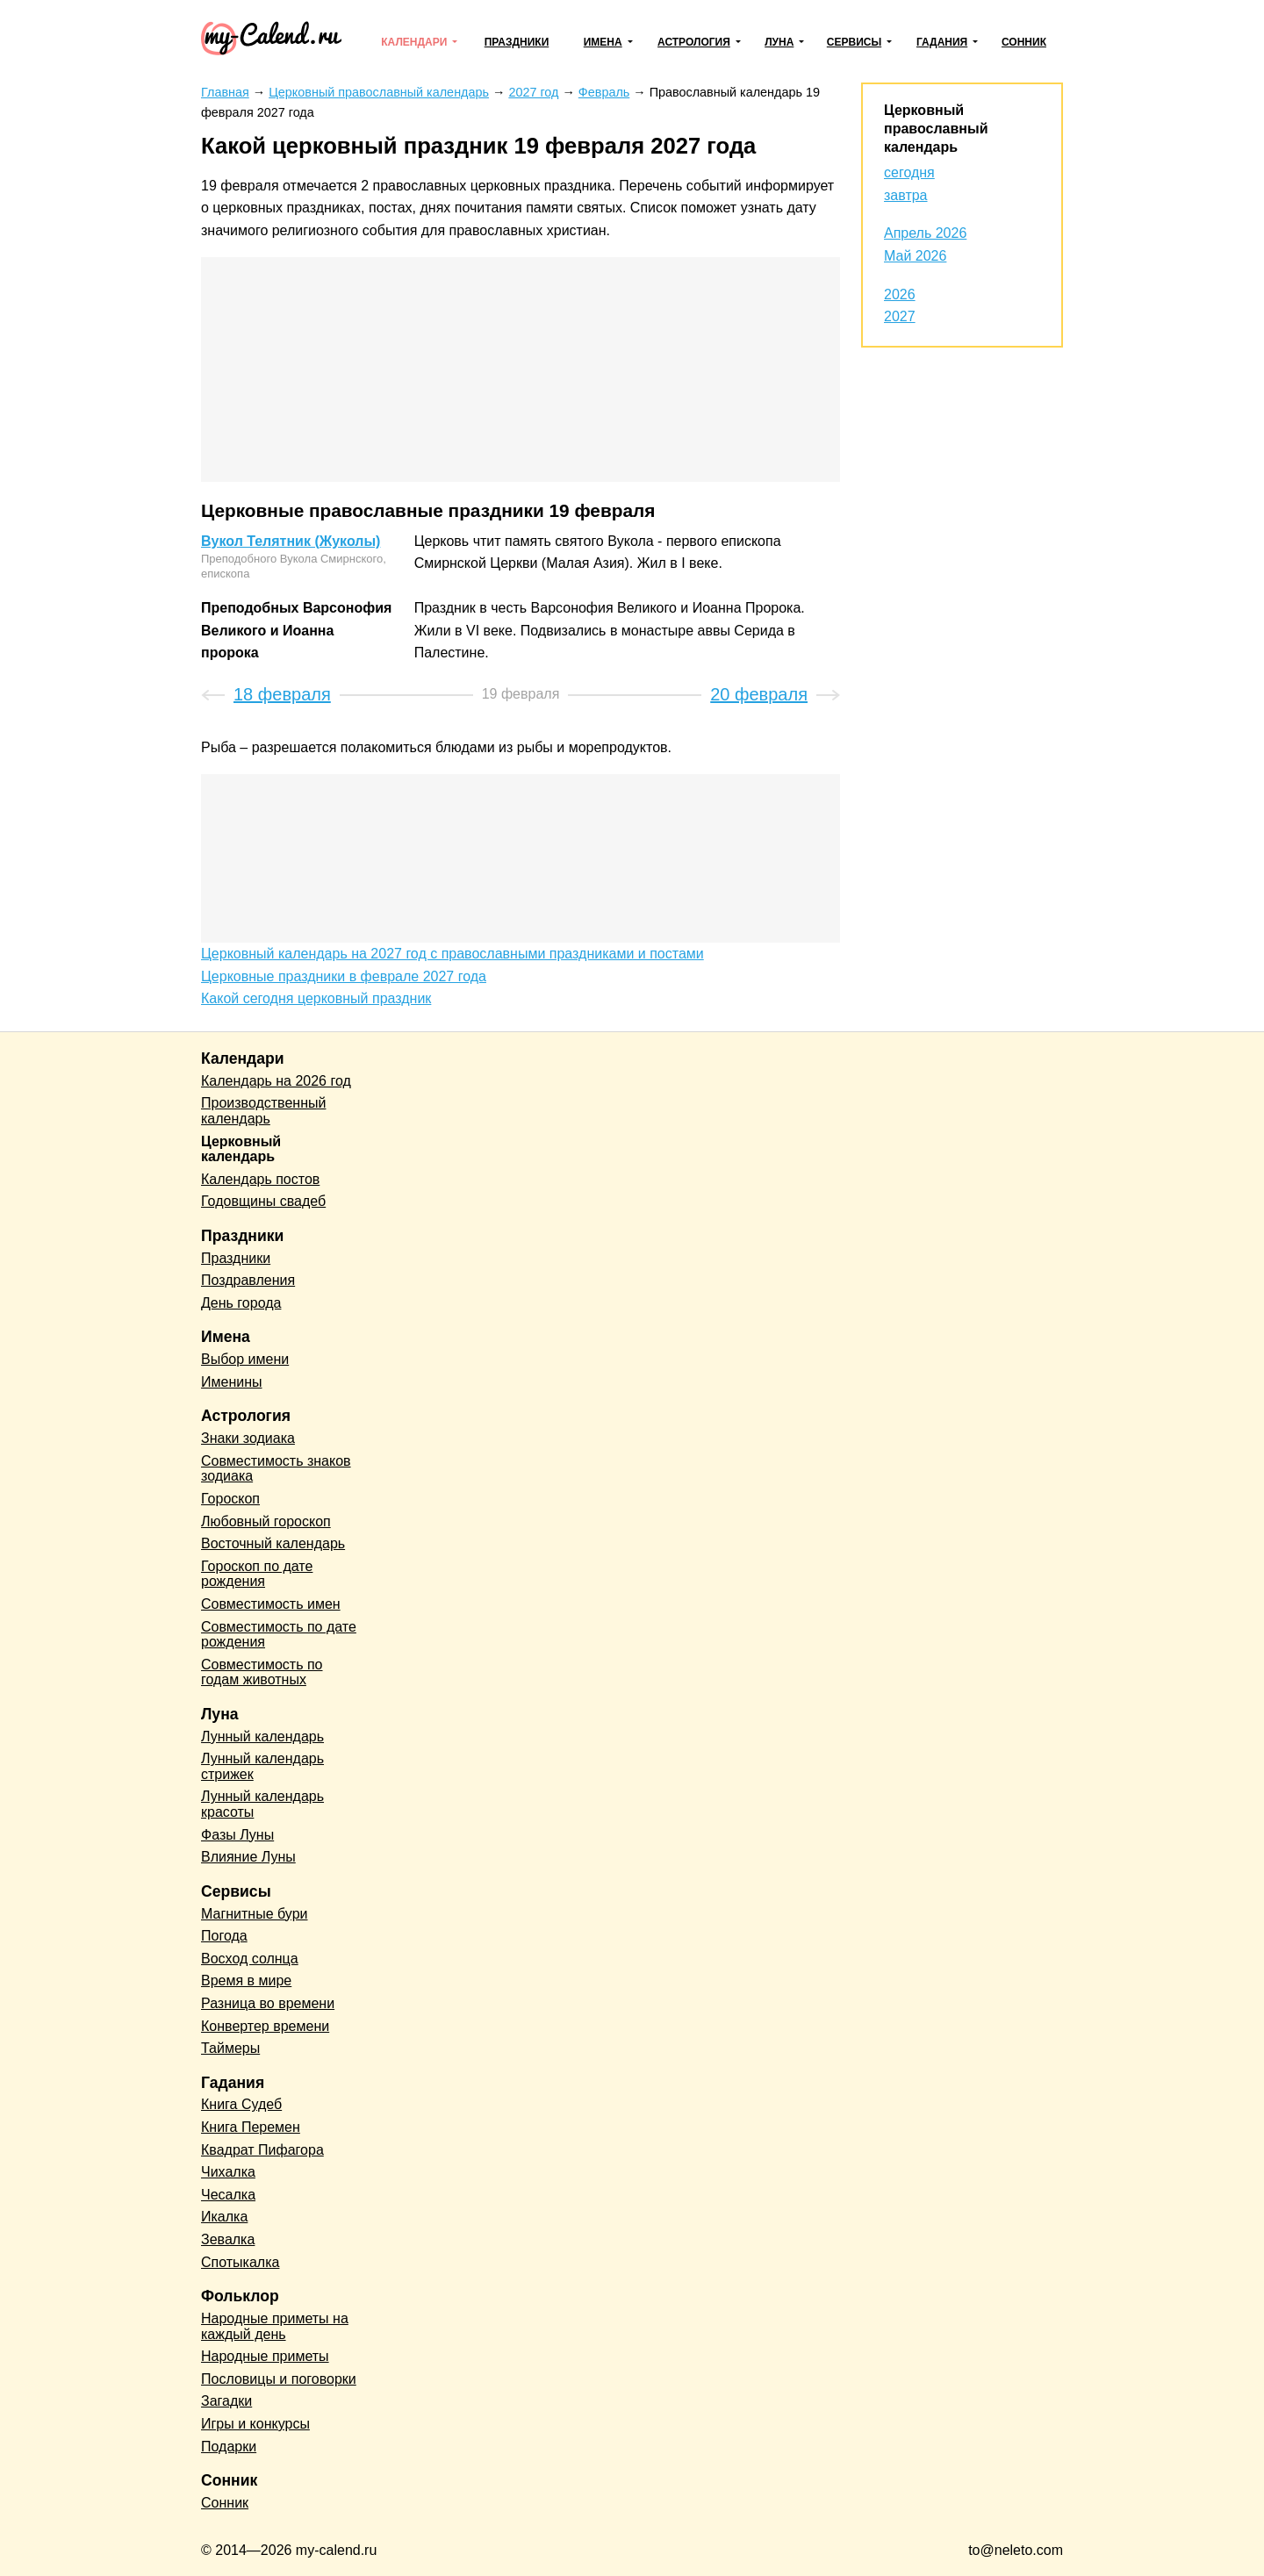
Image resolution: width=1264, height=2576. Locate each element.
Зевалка (228, 2239)
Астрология (693, 42)
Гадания (941, 42)
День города (241, 1302)
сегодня (909, 172)
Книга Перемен (250, 2127)
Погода (224, 1935)
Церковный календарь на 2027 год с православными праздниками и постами (452, 953)
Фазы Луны (237, 1834)
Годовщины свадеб (263, 1201)
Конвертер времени (265, 2026)
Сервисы (854, 42)
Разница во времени (267, 2003)
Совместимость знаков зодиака (276, 1468)
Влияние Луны (248, 1856)
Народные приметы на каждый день (274, 2326)
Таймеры (230, 2048)
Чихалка (228, 2171)
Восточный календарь (273, 1543)
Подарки (228, 2446)
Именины (231, 1381)
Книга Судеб (241, 2104)
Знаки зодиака (248, 1438)
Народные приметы (265, 2356)
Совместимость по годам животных (262, 1672)
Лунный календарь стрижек (262, 1766)
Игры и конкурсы (255, 2423)
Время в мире (246, 1980)
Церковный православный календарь (936, 128)
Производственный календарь (263, 1110)
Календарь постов (260, 1179)
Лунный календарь (262, 1736)
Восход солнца (249, 1958)
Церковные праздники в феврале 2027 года (343, 976)
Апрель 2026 (925, 233)
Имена (603, 42)
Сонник (1024, 42)
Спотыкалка (240, 2262)
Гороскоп (230, 1498)
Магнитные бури (254, 1913)
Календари (414, 42)
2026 (900, 294)
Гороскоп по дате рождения (256, 1574)
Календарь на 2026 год (276, 1080)
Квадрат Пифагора (262, 2149)
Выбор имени (245, 1359)
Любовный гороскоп (266, 1521)
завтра (906, 195)
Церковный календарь (241, 1149)
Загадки (226, 2400)
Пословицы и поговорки (278, 2378)
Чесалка (228, 2194)
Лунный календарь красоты (262, 1804)
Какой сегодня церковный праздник (316, 998)
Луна (779, 42)
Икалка (224, 2216)
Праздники (517, 42)
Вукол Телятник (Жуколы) (290, 541)
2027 (900, 316)
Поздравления (248, 1280)
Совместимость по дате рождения (278, 1634)
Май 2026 (915, 255)
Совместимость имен (271, 1604)
